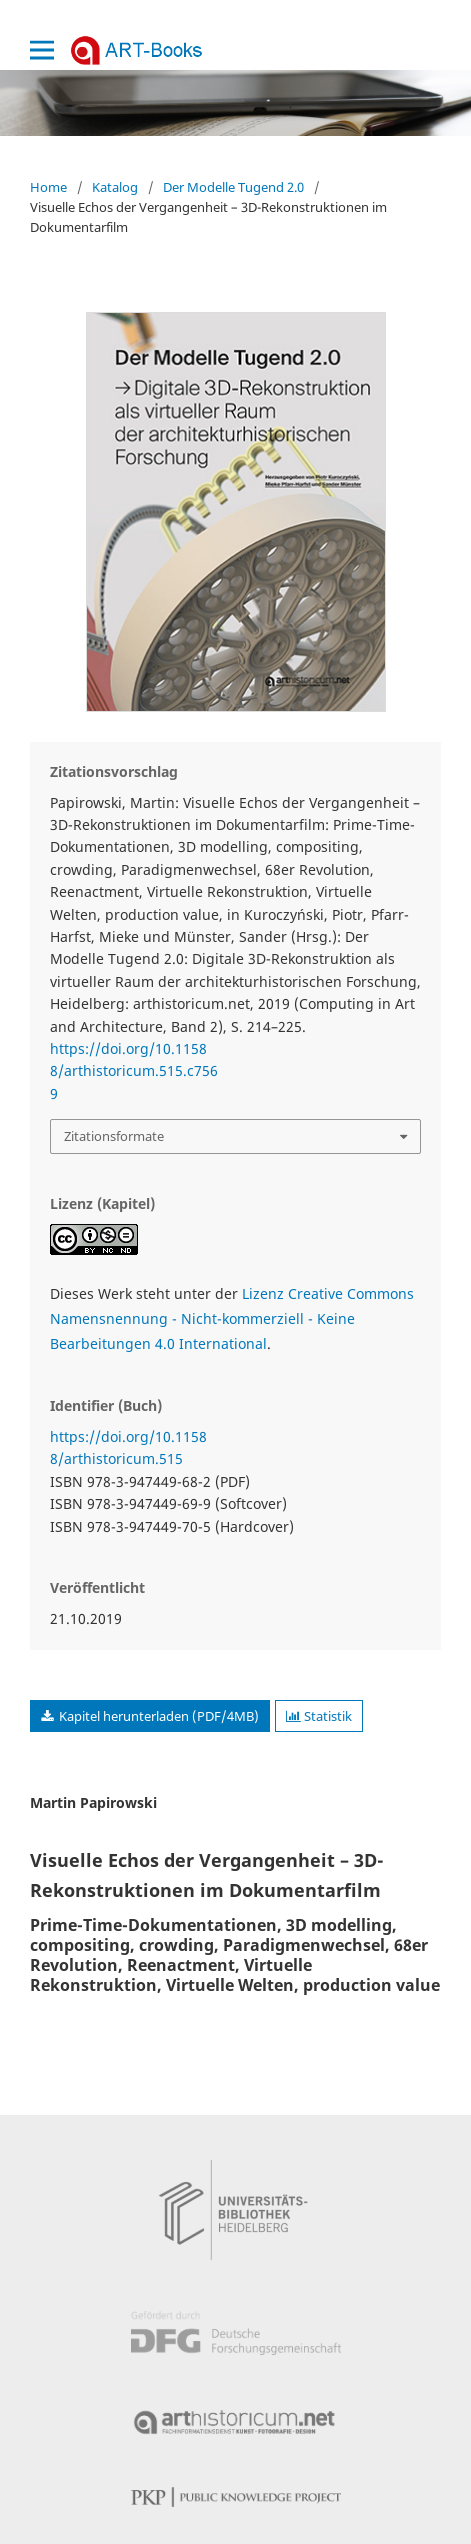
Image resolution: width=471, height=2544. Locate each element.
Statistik (319, 1716)
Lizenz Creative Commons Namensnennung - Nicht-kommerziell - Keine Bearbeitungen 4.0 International (232, 1318)
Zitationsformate (114, 1136)
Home (48, 187)
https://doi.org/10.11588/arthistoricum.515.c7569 (134, 1071)
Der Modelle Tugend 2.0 (233, 187)
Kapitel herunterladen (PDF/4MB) (157, 1716)
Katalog (115, 187)
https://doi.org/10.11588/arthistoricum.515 (128, 1447)
